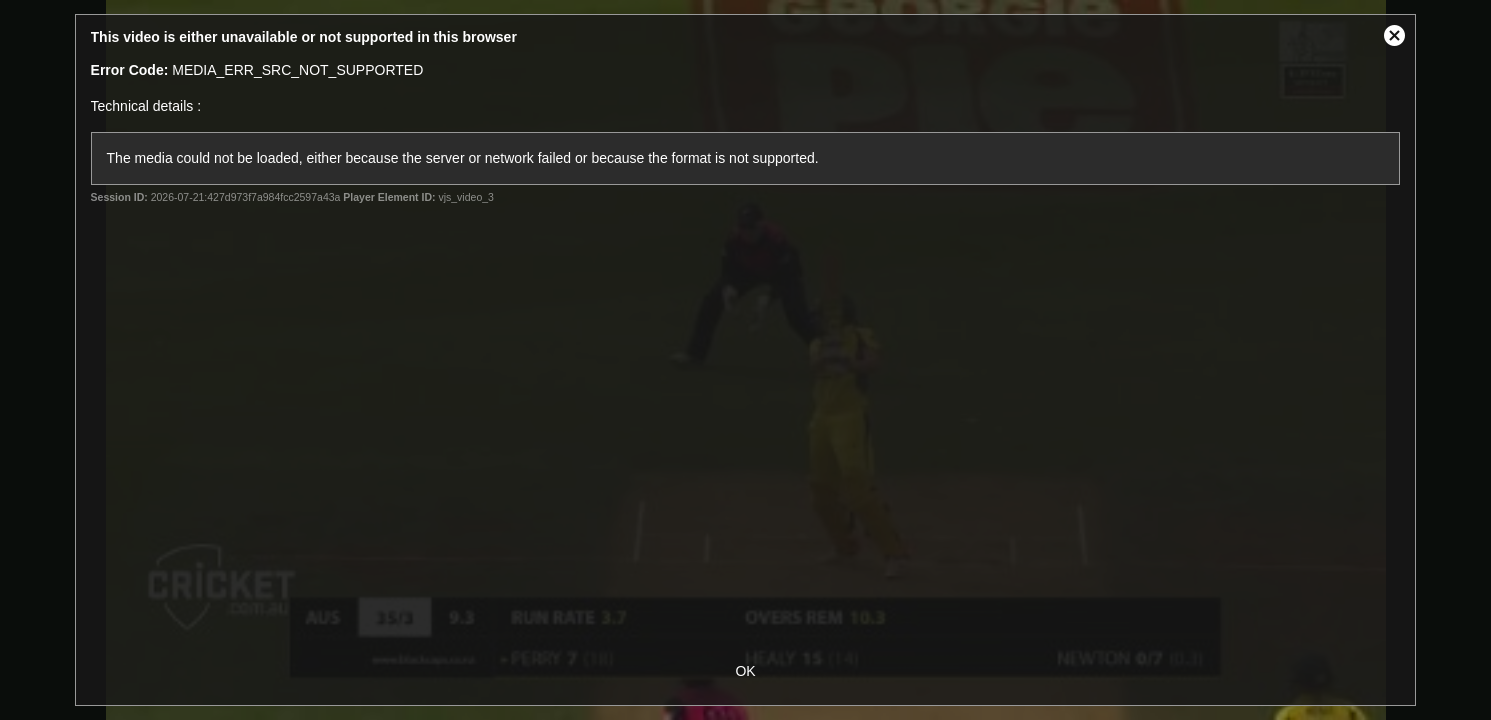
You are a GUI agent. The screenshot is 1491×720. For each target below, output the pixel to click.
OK (745, 671)
